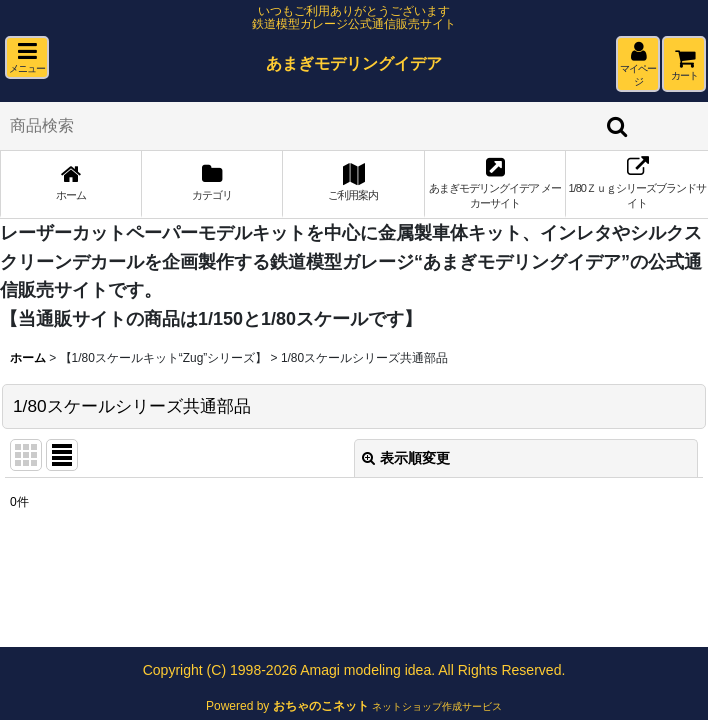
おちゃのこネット (321, 706)
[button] (27, 57)
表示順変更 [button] (406, 458)
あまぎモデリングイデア (354, 63)
